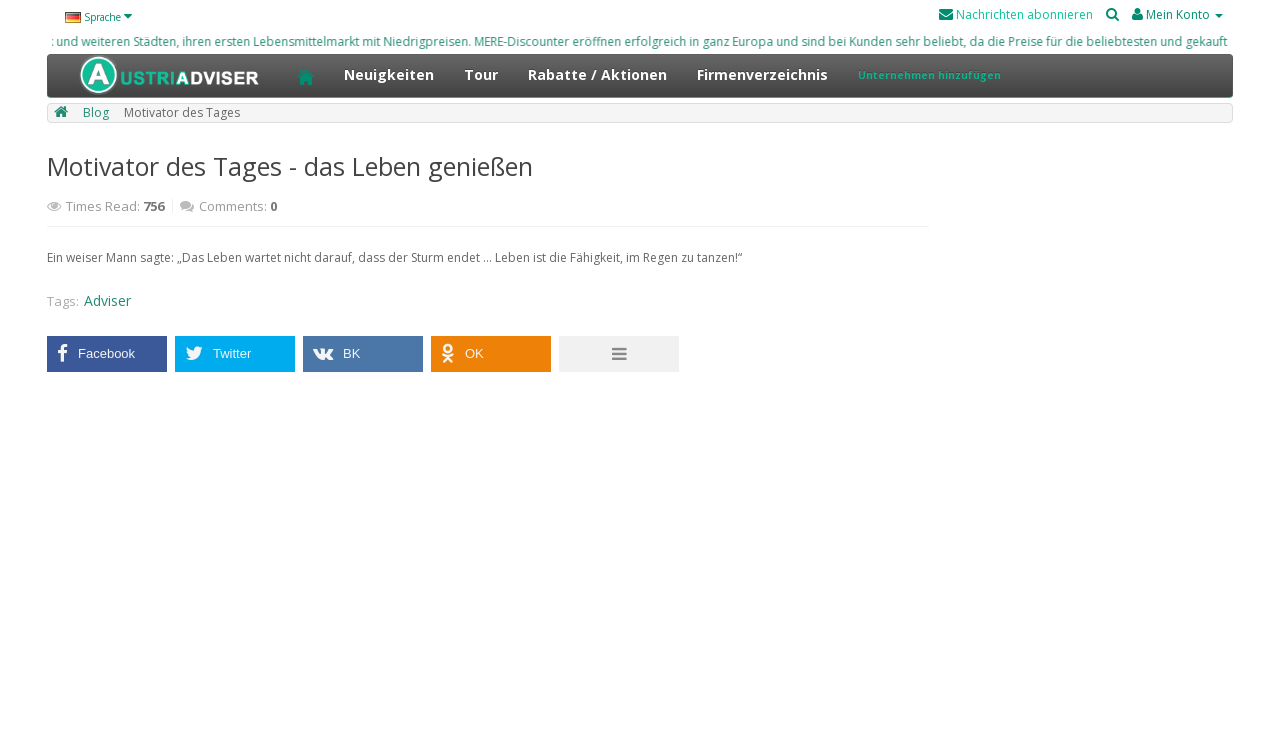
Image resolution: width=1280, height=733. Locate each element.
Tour (481, 74)
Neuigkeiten (389, 74)
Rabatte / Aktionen (597, 74)
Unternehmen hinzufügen (929, 75)
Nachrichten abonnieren (1016, 14)
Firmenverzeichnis (762, 74)
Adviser (107, 300)
